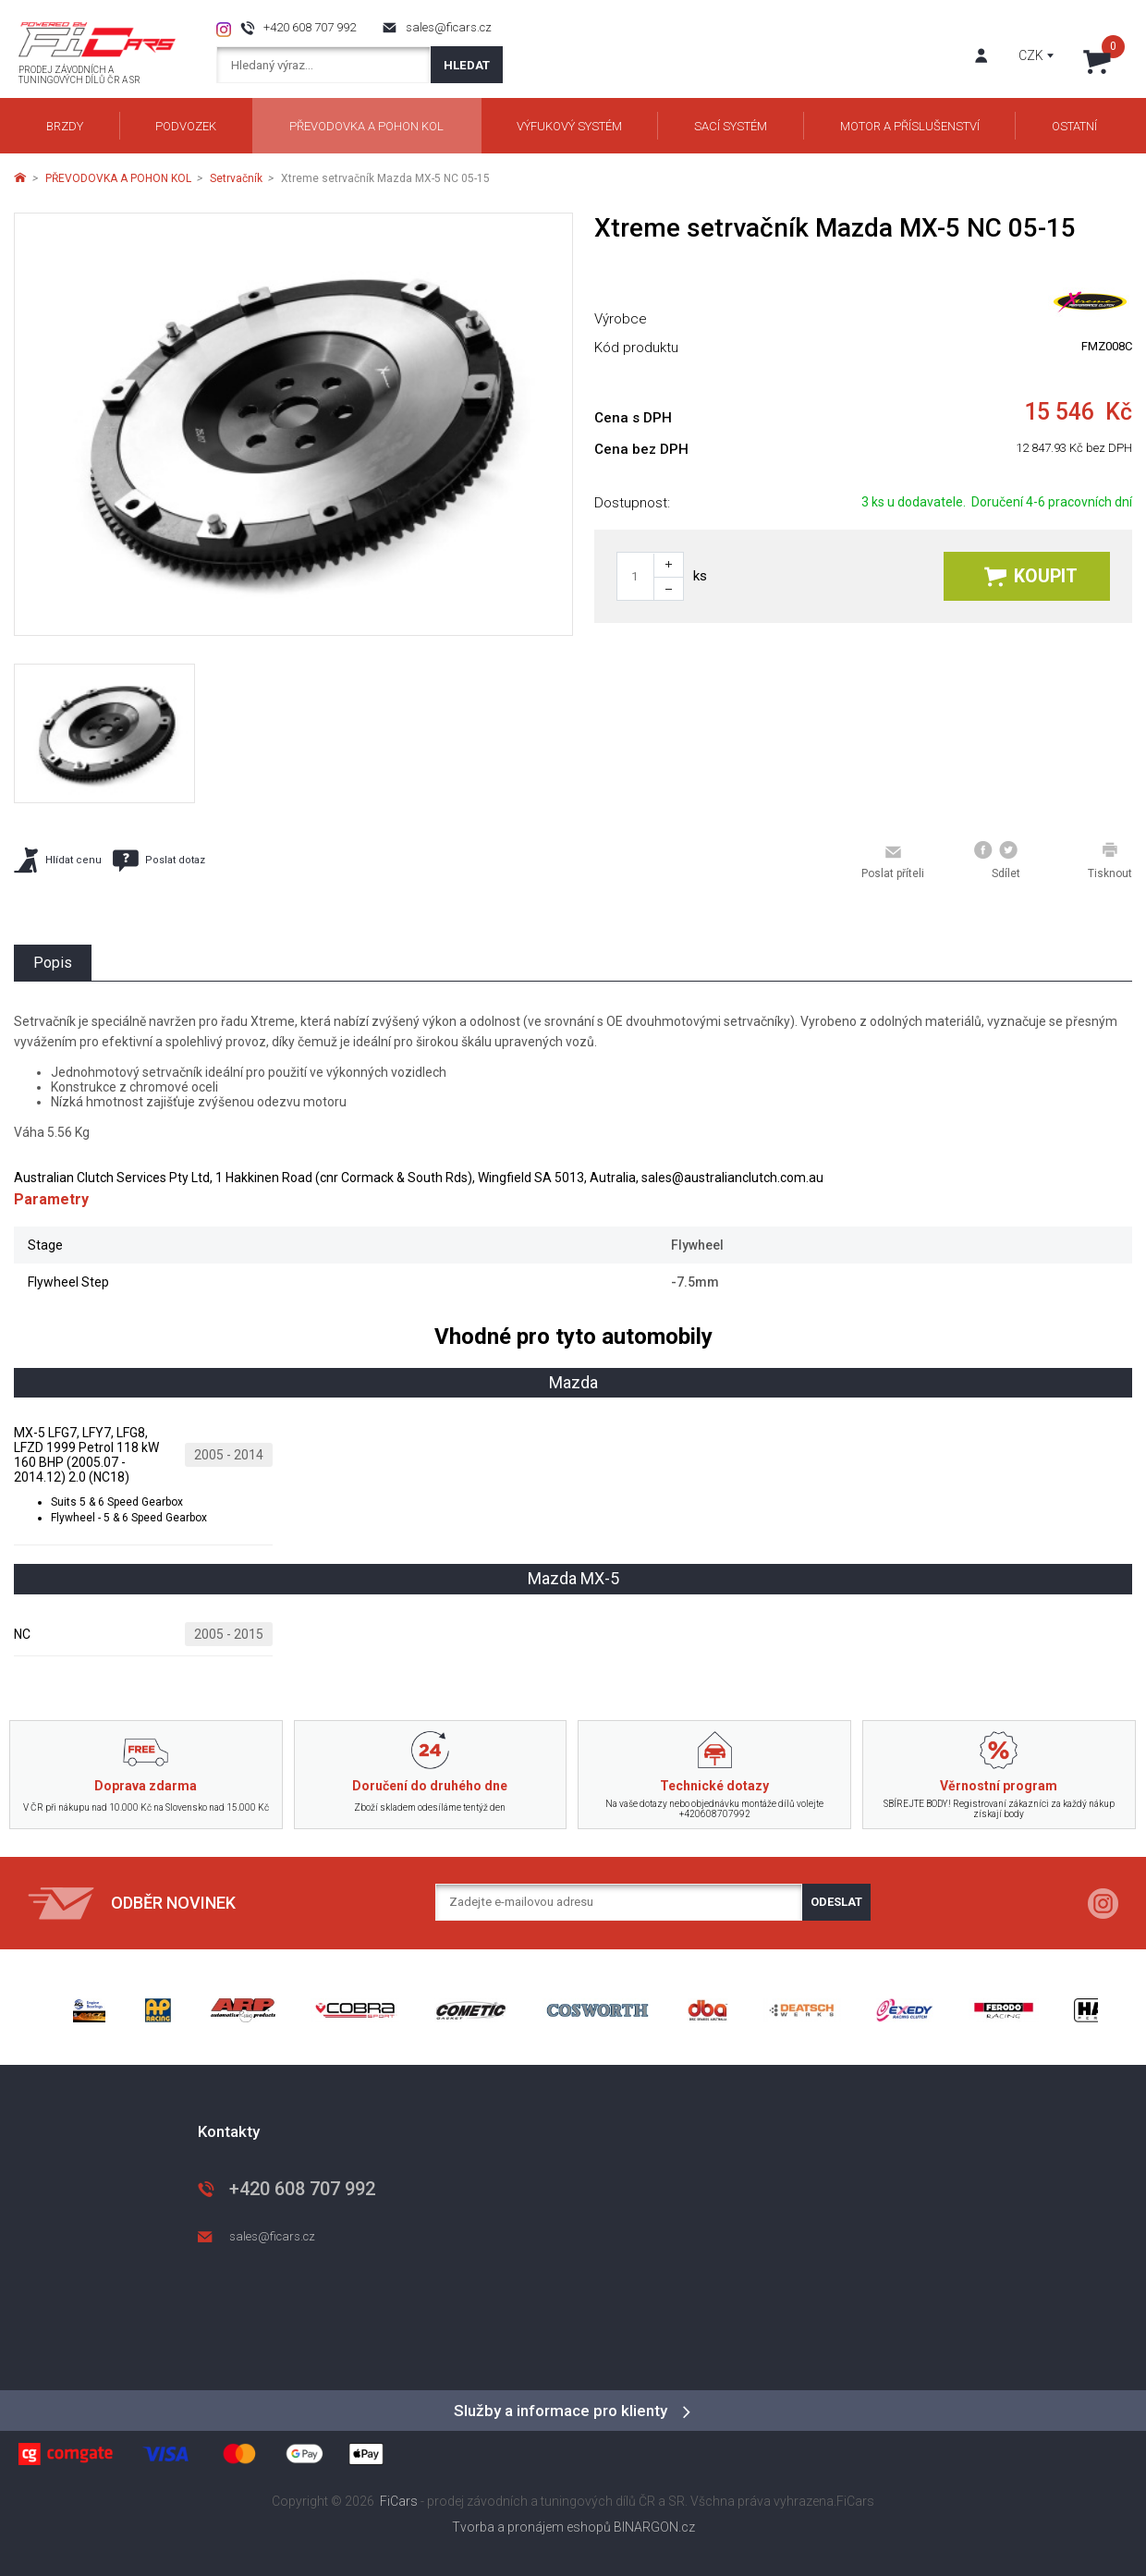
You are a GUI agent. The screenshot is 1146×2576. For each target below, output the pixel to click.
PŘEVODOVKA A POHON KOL (118, 178)
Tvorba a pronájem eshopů (531, 2527)
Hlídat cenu (58, 860)
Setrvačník (236, 178)
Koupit (1031, 576)
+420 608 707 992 (309, 27)
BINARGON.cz (654, 2527)
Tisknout (1110, 860)
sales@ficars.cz (449, 27)
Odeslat (836, 1902)
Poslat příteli (892, 861)
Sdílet (997, 860)
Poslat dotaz (159, 860)
